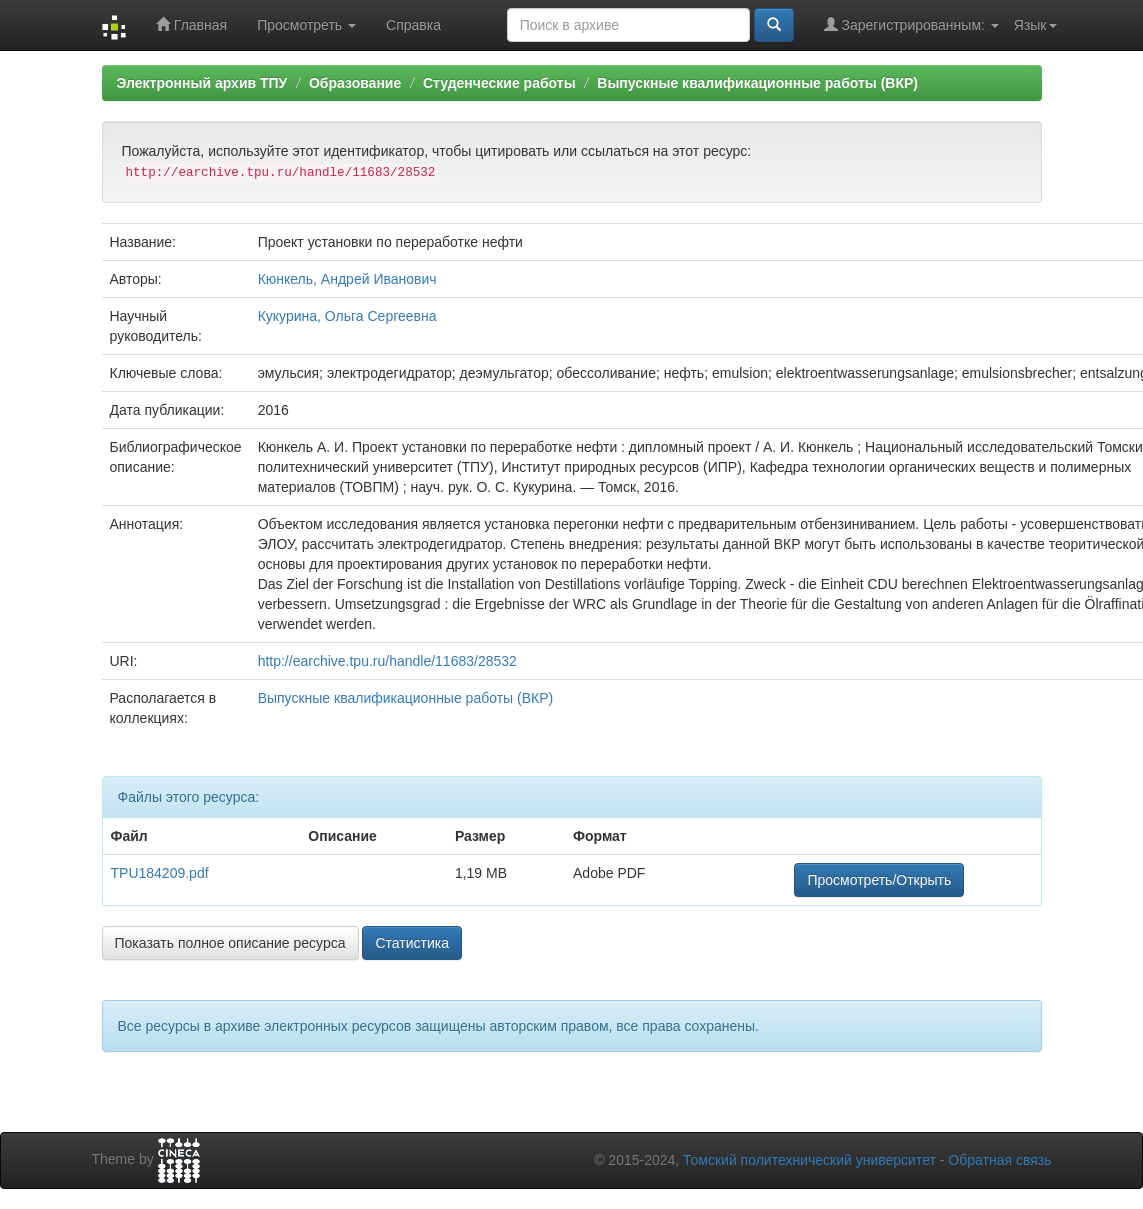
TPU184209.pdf (160, 873)
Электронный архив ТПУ (202, 83)
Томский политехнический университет (809, 1160)
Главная (191, 24)
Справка (413, 25)
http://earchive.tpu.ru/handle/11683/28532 (387, 661)
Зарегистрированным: (911, 24)
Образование (355, 83)
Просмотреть (306, 25)
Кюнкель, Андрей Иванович (347, 279)
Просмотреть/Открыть (879, 880)
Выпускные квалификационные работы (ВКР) (757, 83)
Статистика (412, 943)
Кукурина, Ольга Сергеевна (347, 316)
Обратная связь (999, 1160)
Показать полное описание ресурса (230, 943)
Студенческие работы (499, 83)
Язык (1035, 25)
